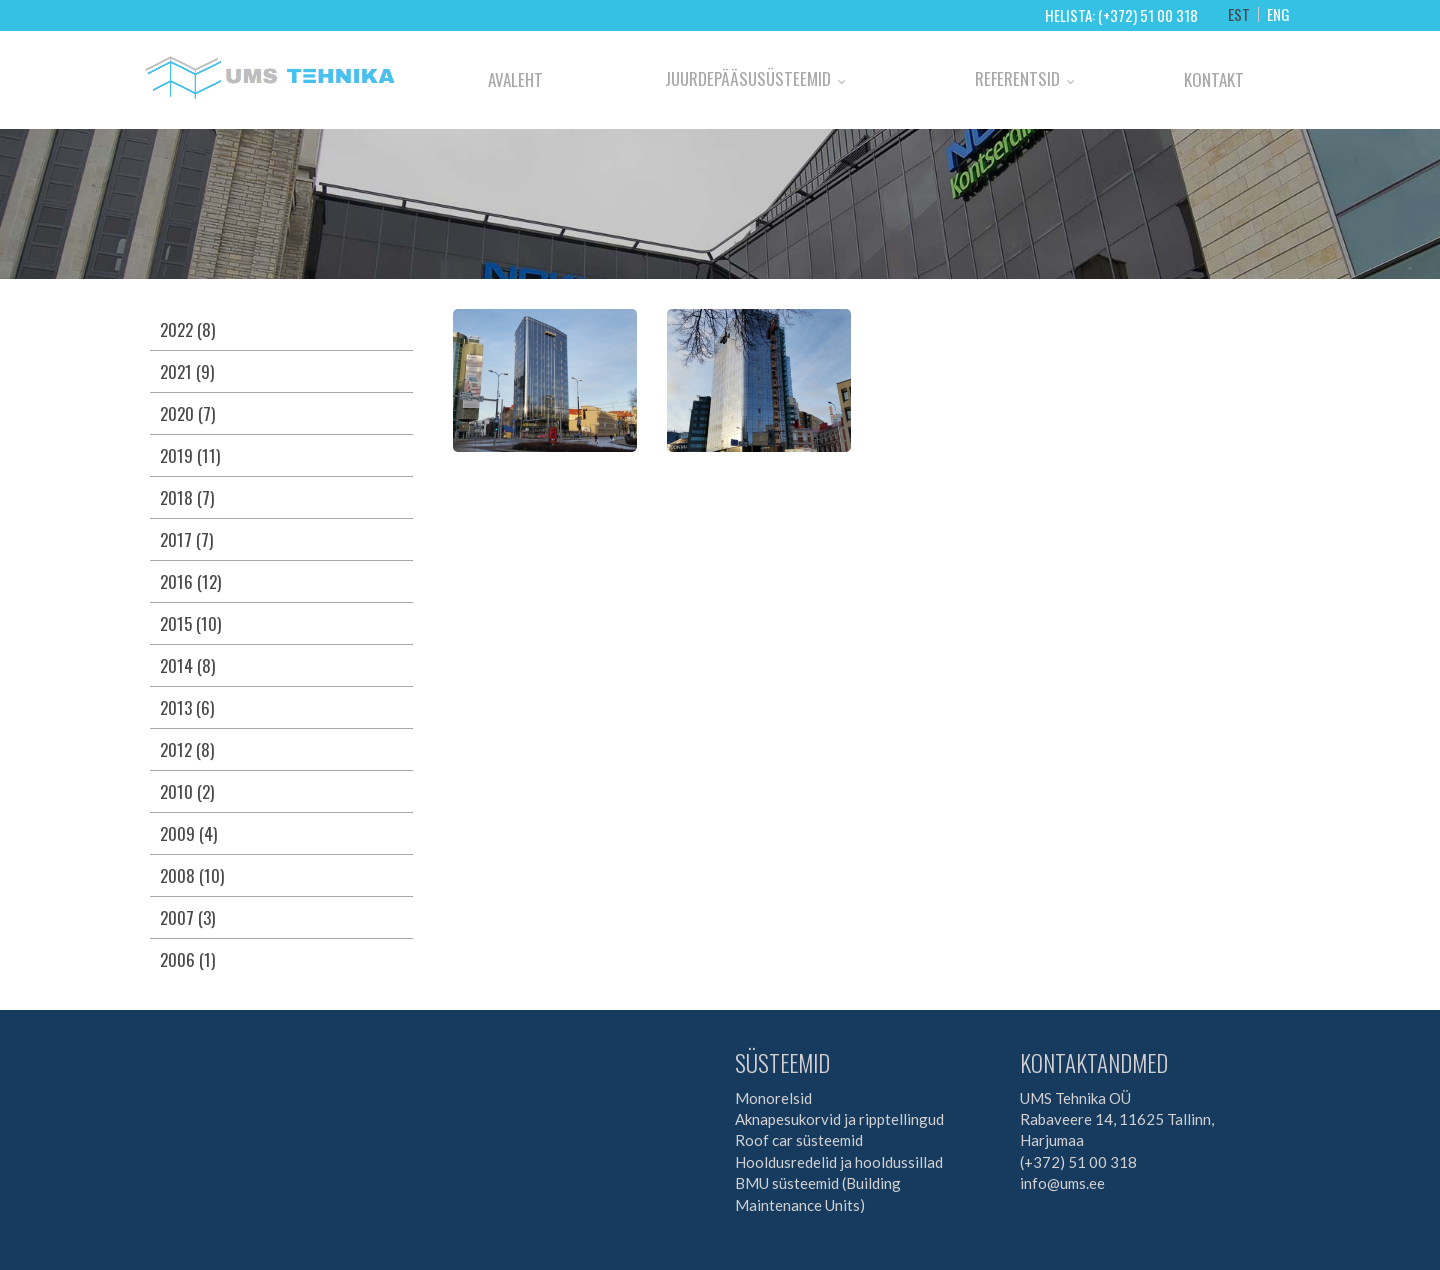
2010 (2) (187, 791)
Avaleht (515, 79)
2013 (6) (187, 707)
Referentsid (1017, 78)
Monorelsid (773, 1098)
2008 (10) (192, 875)
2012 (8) (187, 749)
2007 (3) (187, 917)
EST (1239, 14)
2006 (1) (187, 959)
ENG (1278, 14)
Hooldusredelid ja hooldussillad (839, 1162)
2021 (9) (187, 371)
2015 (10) (190, 623)
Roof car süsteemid (799, 1140)
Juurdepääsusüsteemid (748, 78)
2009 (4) (188, 833)
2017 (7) (186, 539)
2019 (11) (190, 455)
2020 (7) (187, 413)
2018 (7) (187, 497)
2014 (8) (187, 665)
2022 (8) (187, 329)
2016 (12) (190, 581)
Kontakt (1214, 79)
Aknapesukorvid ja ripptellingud (839, 1119)
